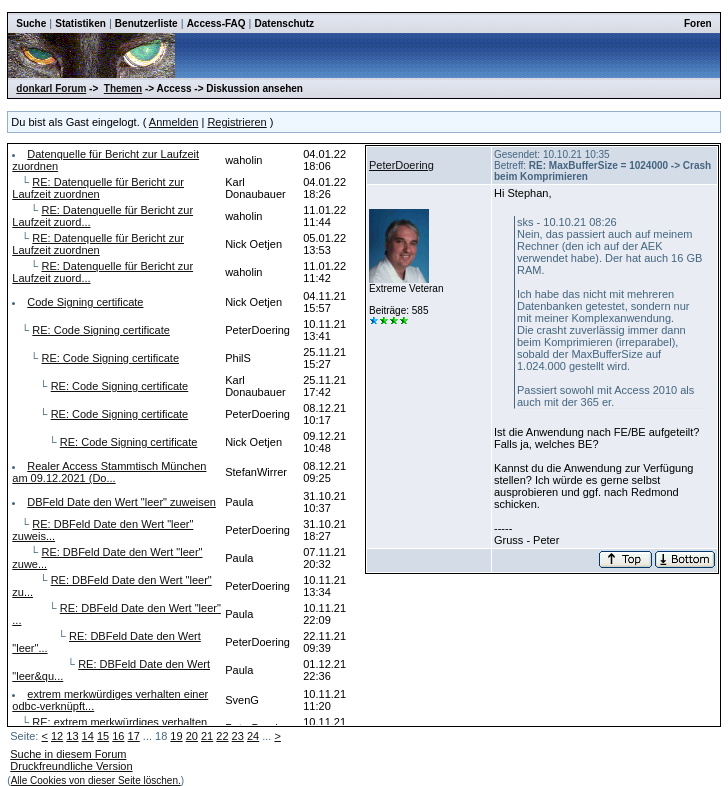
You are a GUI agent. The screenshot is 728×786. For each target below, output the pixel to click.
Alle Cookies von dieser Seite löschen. (96, 780)
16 (118, 736)
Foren (698, 23)
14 (88, 736)
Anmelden (174, 122)
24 (253, 736)
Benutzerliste (146, 23)
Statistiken (80, 23)
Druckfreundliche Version (71, 766)
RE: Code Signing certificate (101, 330)
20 (192, 736)
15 (103, 736)
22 (222, 736)
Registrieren (236, 122)
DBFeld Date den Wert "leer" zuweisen (121, 502)
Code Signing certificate (85, 302)
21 (207, 736)
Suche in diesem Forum (68, 754)
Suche (31, 23)
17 (134, 736)
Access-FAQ (216, 23)
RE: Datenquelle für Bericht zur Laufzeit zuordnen (98, 188)
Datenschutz (284, 23)
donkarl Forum (51, 88)
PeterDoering (401, 165)
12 (57, 736)
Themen (123, 88)
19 (176, 736)
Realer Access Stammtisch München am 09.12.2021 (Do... (109, 472)
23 (238, 736)
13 (72, 736)
